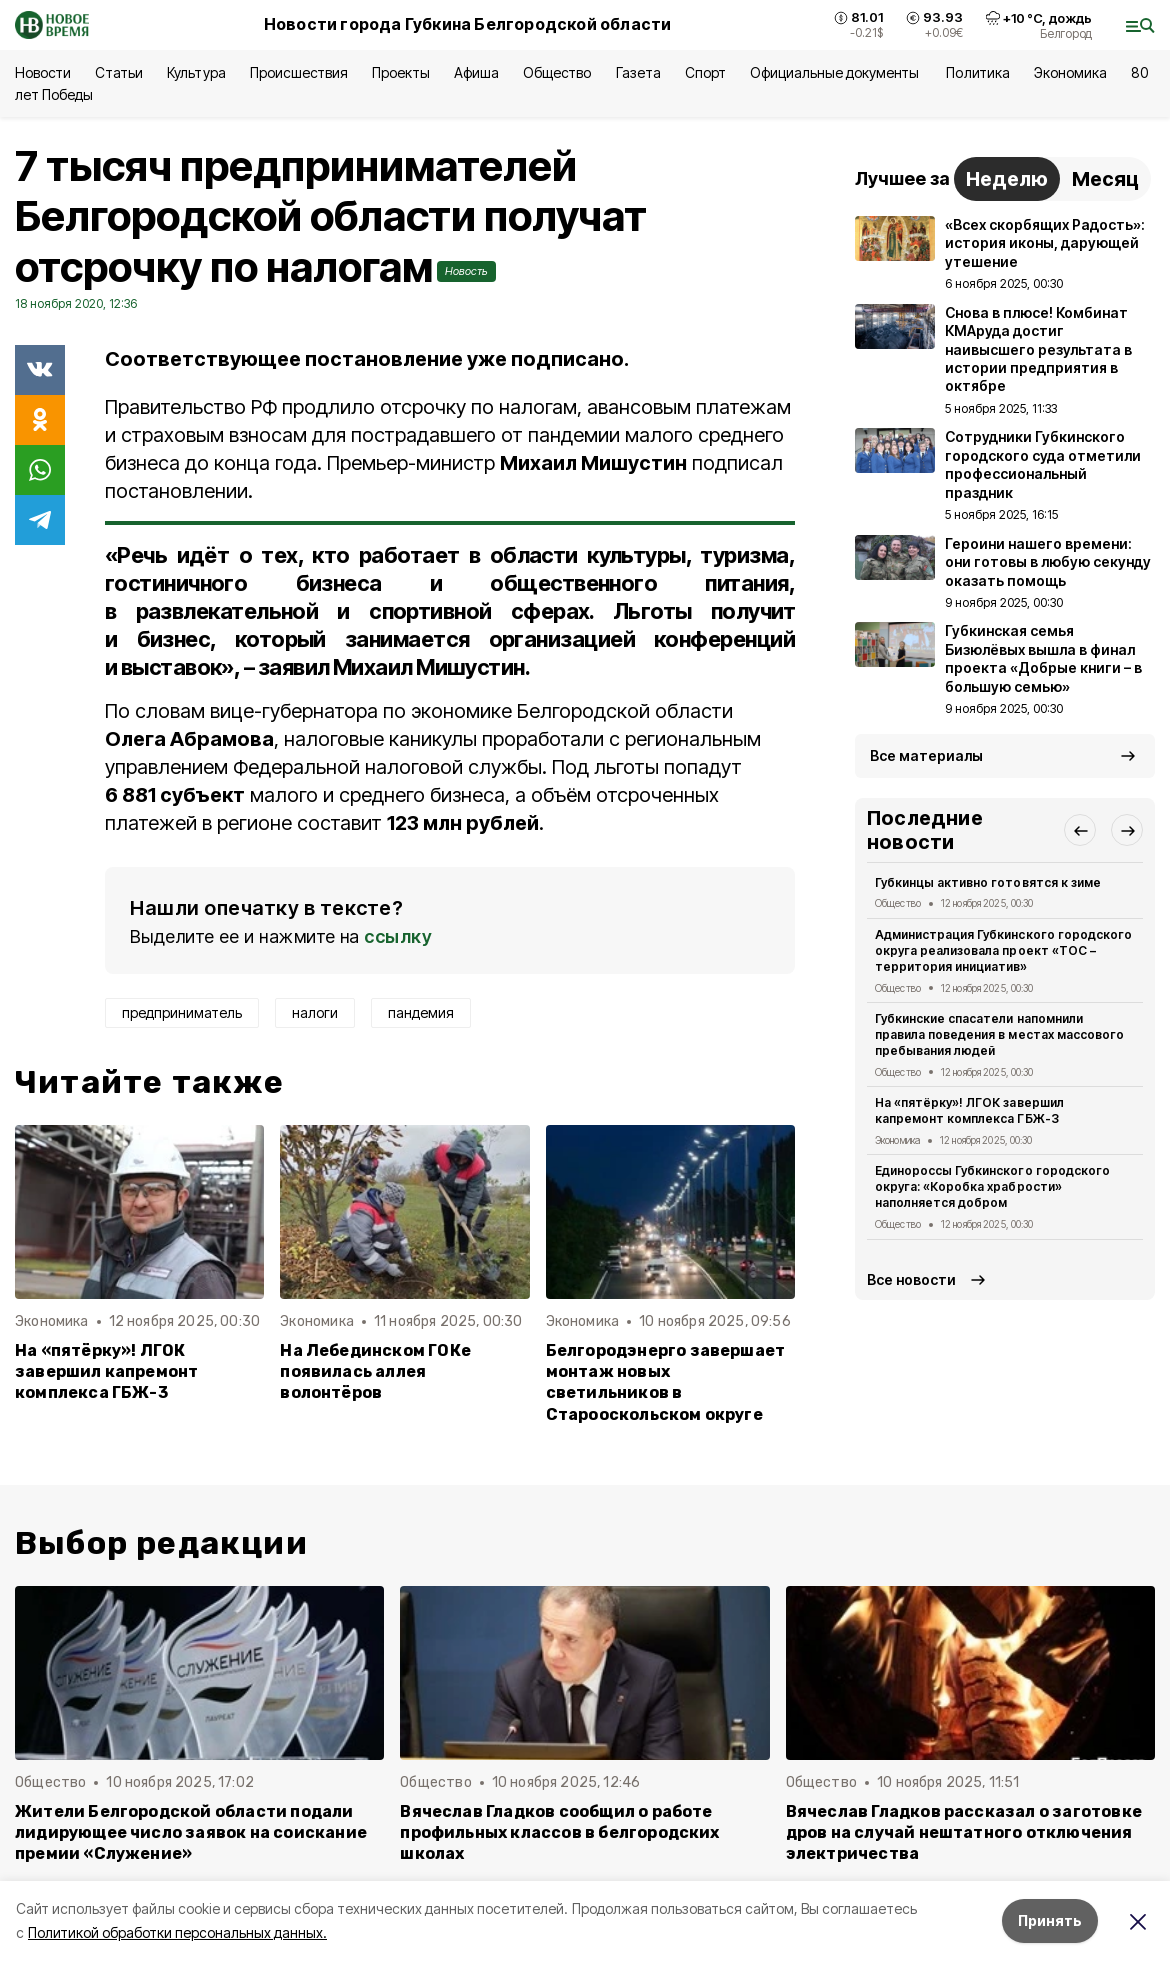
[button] (1080, 830)
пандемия (421, 1012)
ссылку (398, 936)
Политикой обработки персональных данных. (177, 1932)
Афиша (476, 72)
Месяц (1105, 179)
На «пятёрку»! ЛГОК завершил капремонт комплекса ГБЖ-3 (106, 1371)
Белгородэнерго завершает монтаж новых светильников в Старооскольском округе (666, 1382)
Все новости (911, 1279)
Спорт (705, 72)
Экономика (1070, 72)
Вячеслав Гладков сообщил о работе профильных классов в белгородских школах (559, 1832)
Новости (43, 72)
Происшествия (299, 72)
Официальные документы (836, 72)
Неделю (1007, 179)
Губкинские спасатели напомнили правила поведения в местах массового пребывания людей (999, 1034)
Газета (638, 72)
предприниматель (182, 1012)
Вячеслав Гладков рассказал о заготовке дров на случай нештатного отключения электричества (964, 1832)
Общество (557, 72)
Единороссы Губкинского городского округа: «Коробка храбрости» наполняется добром (992, 1186)
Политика (977, 72)
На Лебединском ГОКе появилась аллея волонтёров (375, 1371)
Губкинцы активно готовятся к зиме (988, 882)
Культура (196, 72)
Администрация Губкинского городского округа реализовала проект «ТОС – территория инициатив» (1003, 950)
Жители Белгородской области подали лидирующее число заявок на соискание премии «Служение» (191, 1832)
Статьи (119, 72)
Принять (1050, 1920)
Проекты (401, 72)
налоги (315, 1012)
